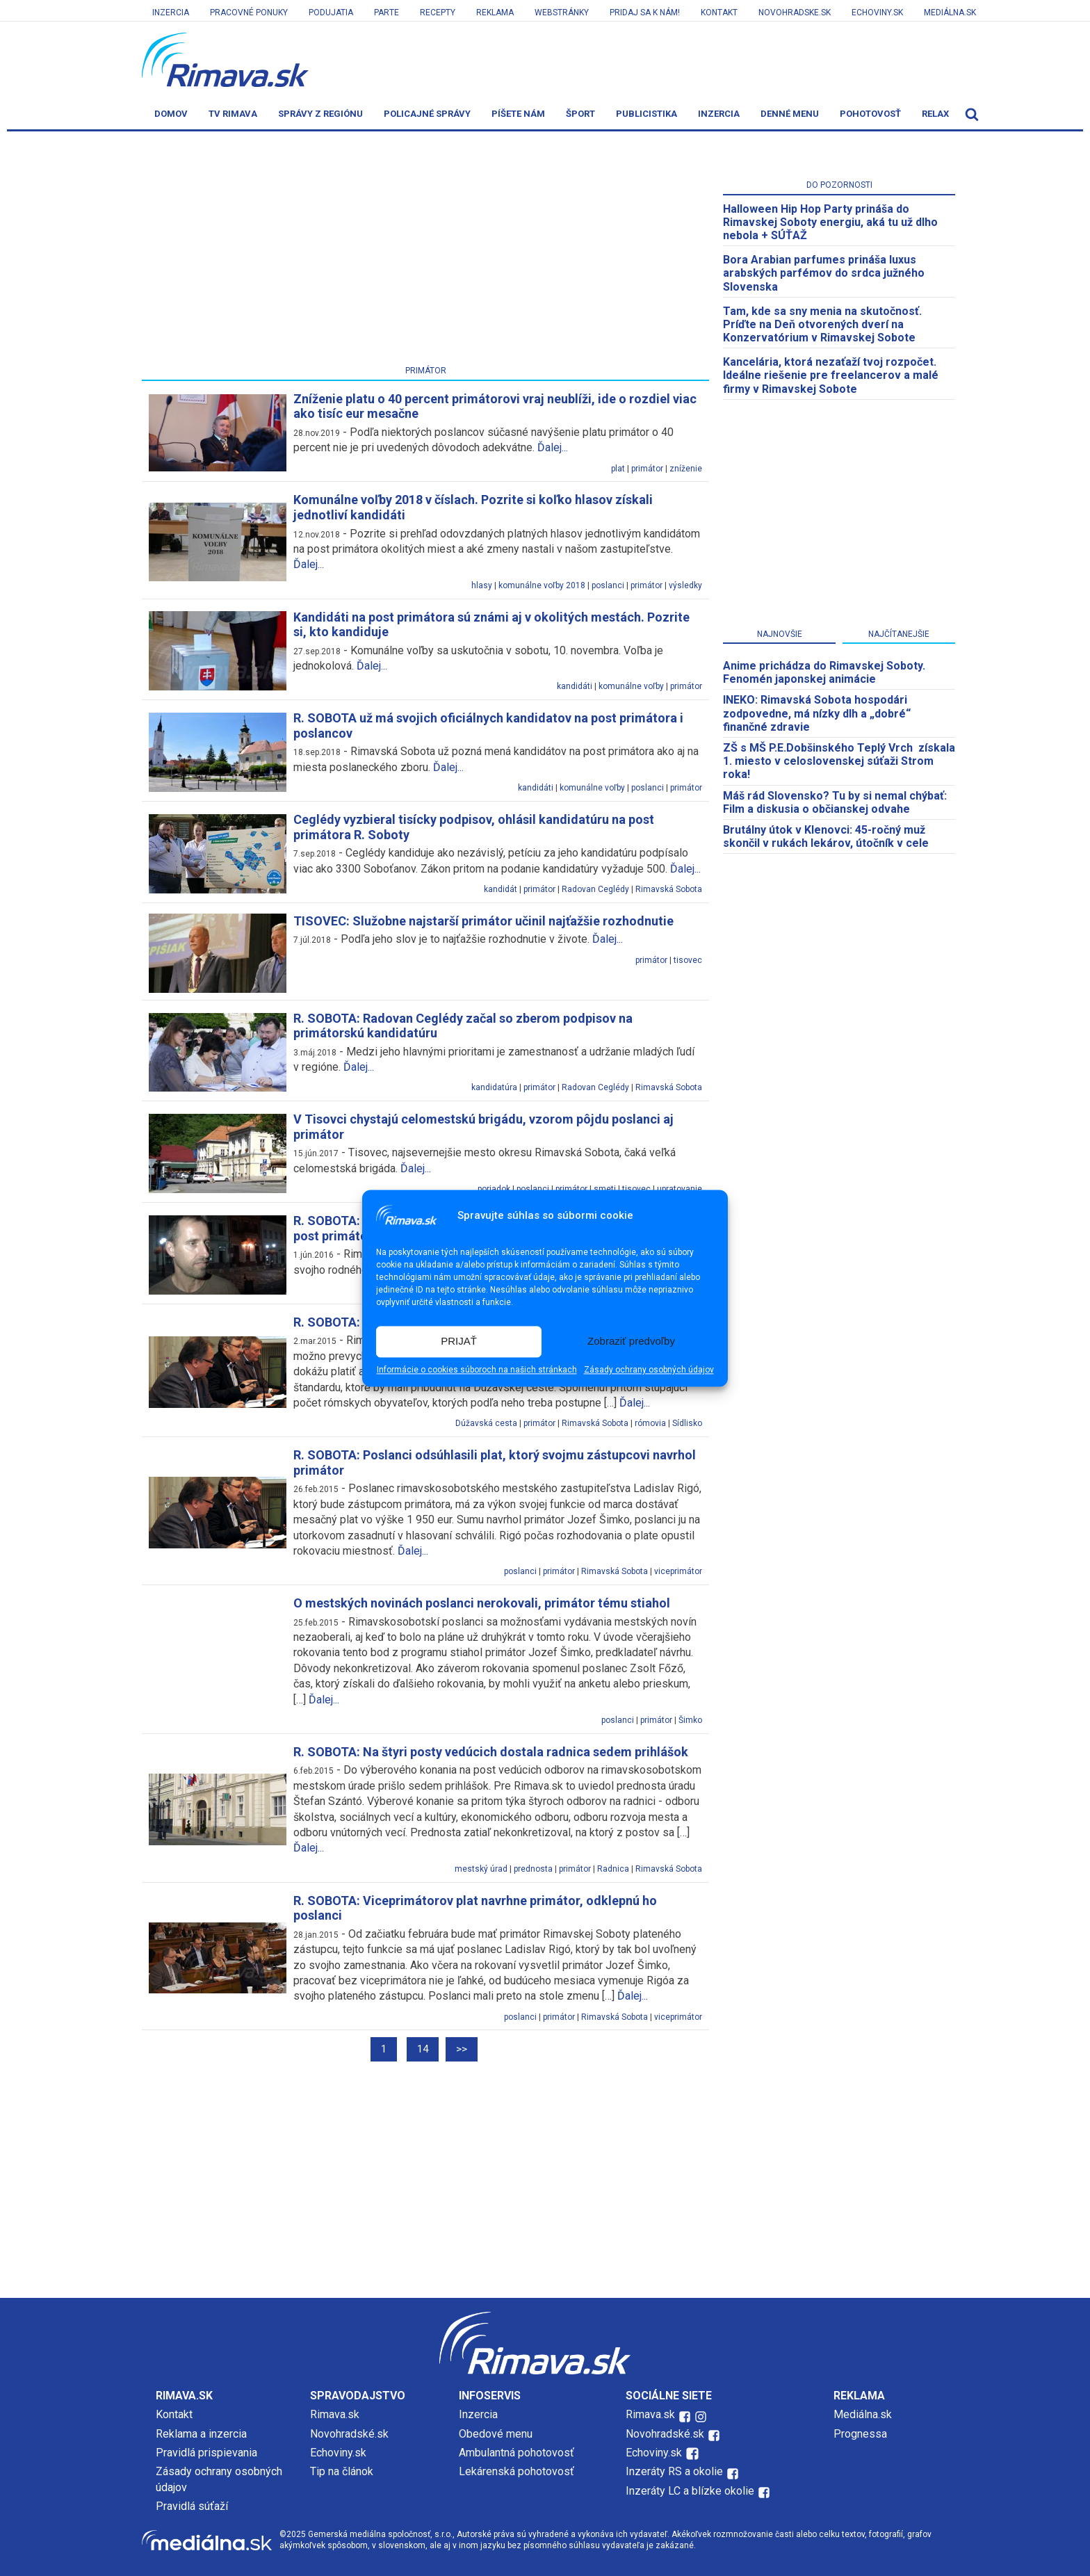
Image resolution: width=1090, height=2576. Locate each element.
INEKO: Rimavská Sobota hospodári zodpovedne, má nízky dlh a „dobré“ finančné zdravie (817, 713)
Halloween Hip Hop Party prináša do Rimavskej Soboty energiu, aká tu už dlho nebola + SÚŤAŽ (830, 222)
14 (422, 2049)
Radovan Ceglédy (595, 889)
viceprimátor (678, 1571)
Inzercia (170, 12)
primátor (647, 468)
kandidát (500, 889)
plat (618, 468)
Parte (386, 12)
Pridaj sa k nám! (645, 12)
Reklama (495, 12)
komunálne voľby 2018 (541, 585)
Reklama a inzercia (201, 2433)
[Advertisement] (425, 251)
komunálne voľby (631, 686)
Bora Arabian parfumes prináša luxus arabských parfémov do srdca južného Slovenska (824, 273)
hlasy (481, 585)
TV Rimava (233, 113)
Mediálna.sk (950, 12)
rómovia (650, 1423)
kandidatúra (494, 1087)
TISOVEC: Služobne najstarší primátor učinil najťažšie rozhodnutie (483, 921)
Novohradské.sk (349, 2433)
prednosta (533, 1869)
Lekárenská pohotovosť (518, 2471)
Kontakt (719, 12)
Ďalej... (552, 447)
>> (461, 2049)
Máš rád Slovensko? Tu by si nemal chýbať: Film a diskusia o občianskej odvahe (835, 802)
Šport (580, 113)
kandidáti (574, 686)
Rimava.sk (334, 2414)
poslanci (608, 585)
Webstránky (562, 12)
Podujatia (331, 12)
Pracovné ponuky (249, 12)
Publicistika (646, 113)
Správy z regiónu (320, 113)
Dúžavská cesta (486, 1423)
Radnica (613, 1869)
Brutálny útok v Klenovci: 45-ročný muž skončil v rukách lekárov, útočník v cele (826, 836)
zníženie (685, 468)
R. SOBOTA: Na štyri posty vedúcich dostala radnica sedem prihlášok (490, 1751)
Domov (171, 113)
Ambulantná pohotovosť (518, 2452)
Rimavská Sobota (668, 889)
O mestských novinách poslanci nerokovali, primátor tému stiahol (481, 1603)
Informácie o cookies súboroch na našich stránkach (477, 1370)
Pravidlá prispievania (206, 2452)
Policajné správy (427, 113)
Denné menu (789, 113)
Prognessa (860, 2433)
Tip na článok (341, 2471)
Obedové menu (495, 2433)
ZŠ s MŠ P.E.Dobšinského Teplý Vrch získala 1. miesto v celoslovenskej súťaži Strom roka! (839, 761)
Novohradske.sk (794, 12)
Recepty (437, 12)
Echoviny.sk (877, 12)
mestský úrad (481, 1869)
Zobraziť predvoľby (631, 1341)
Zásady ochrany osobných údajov (649, 1370)
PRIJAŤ (459, 1341)
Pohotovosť (870, 113)
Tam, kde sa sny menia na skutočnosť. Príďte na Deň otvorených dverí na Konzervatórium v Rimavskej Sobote (822, 324)
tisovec (688, 960)
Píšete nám (518, 113)
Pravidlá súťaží (192, 2506)
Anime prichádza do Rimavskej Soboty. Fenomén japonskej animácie (824, 672)
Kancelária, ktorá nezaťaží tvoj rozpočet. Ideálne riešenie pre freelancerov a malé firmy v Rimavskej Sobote (830, 375)
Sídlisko (687, 1423)
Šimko (690, 1720)
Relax (935, 113)
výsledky (685, 585)
